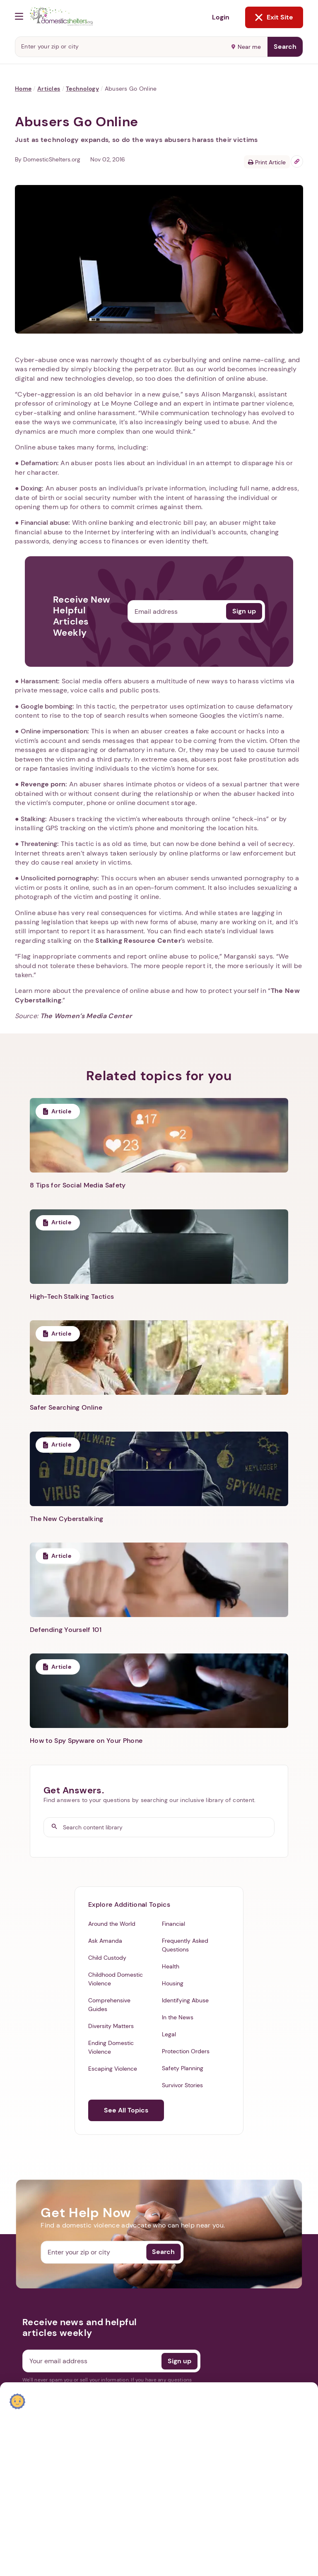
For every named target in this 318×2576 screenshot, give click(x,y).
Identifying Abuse (185, 2000)
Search (285, 46)
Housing (172, 1983)
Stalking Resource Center (138, 940)
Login (220, 17)
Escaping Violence (112, 2068)
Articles (48, 88)
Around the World (111, 1923)
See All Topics (126, 2110)
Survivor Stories (182, 2085)
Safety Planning (182, 2068)
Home (23, 88)
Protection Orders (186, 2051)
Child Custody (107, 1957)
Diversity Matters (111, 2026)
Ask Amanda (105, 1940)
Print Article (267, 162)
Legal (169, 2034)
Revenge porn (43, 784)
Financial (173, 1923)
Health (170, 1966)
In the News (177, 2017)
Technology (82, 88)
